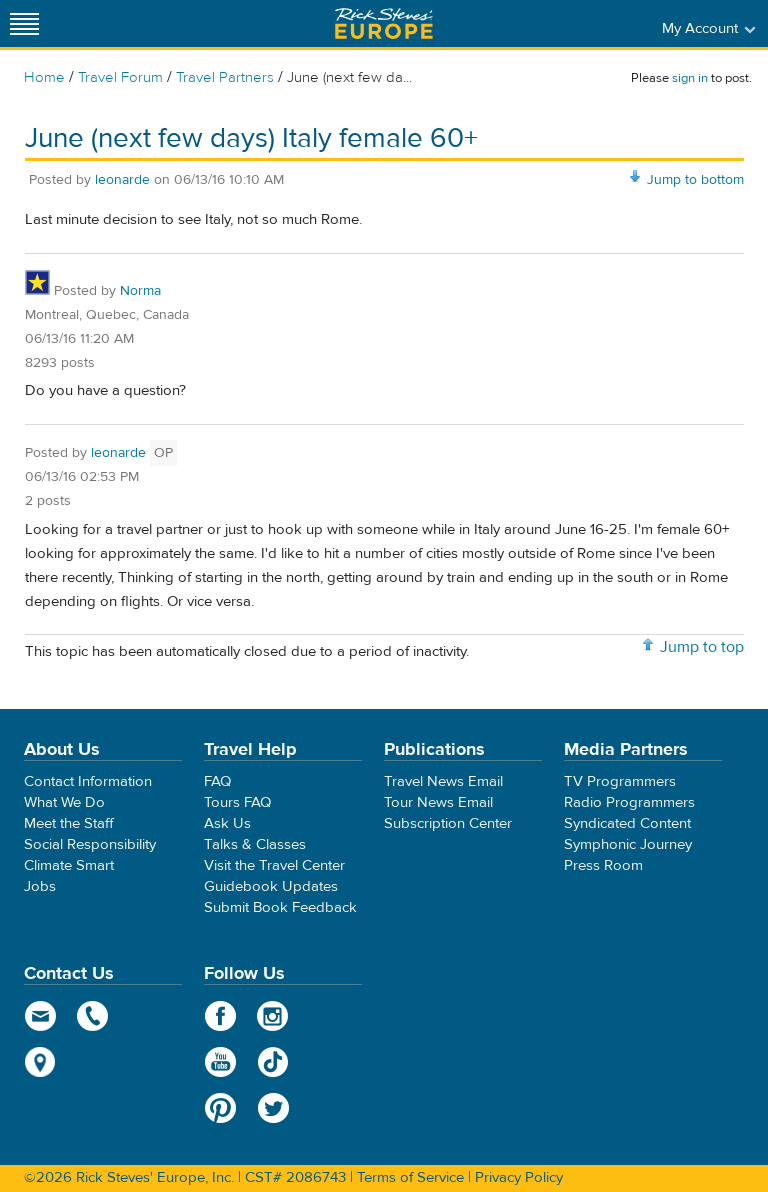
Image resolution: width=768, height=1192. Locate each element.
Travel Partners (225, 77)
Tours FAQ (237, 802)
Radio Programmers (629, 802)
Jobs (40, 886)
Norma (140, 291)
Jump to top (702, 647)
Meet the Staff (69, 823)
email (40, 1016)
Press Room (603, 865)
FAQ (217, 781)
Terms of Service (410, 1177)
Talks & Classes (255, 844)
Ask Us (227, 823)
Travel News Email (443, 781)
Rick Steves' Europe (384, 23)
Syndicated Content (627, 823)
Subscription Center (448, 823)
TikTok (273, 1062)
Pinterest (220, 1108)
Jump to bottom (695, 180)
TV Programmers (620, 781)
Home (44, 77)
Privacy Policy (519, 1177)
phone (93, 1016)
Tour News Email (438, 802)
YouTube (220, 1062)
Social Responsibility (90, 844)
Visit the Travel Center (274, 865)
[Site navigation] (25, 23)
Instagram (273, 1016)
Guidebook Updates (271, 886)
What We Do (64, 802)
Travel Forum (120, 77)
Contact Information (88, 781)
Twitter (273, 1108)
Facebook (220, 1016)
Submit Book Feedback (280, 907)
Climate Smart (69, 865)
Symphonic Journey (628, 844)
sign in (690, 78)
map (40, 1062)
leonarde (122, 180)
